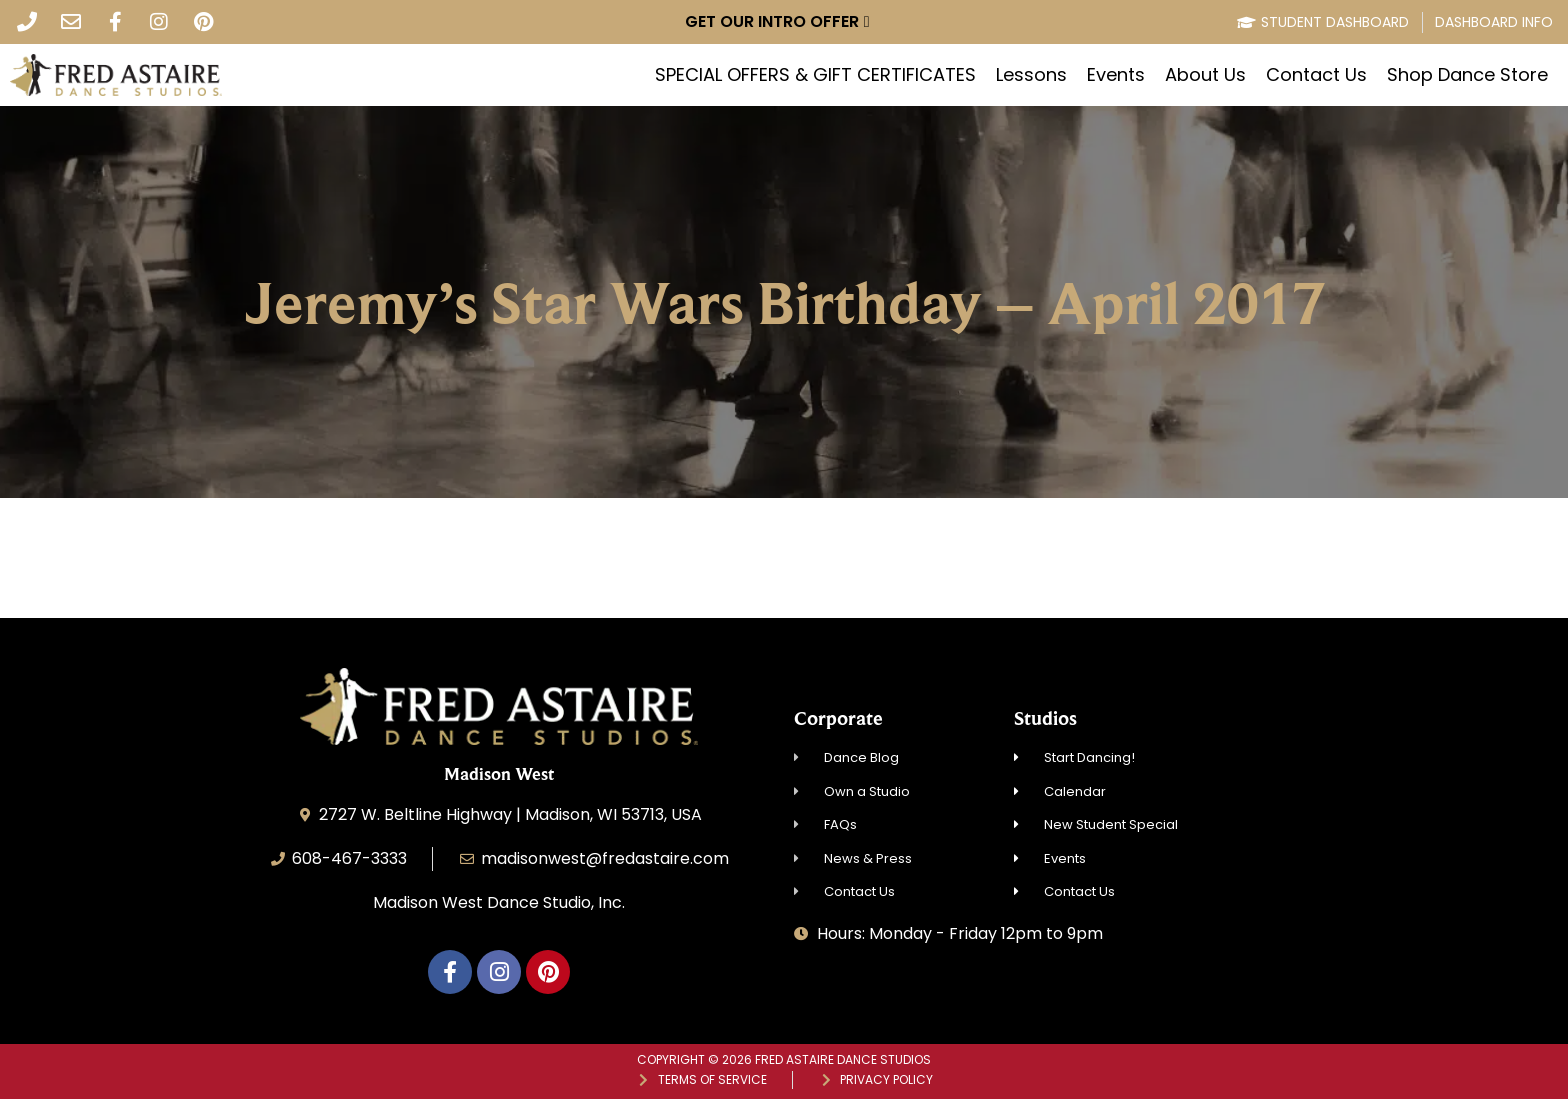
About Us (1205, 75)
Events (1116, 75)
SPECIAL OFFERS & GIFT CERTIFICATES (815, 75)
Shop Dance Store (1467, 75)
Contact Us (1316, 75)
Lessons (1031, 75)
